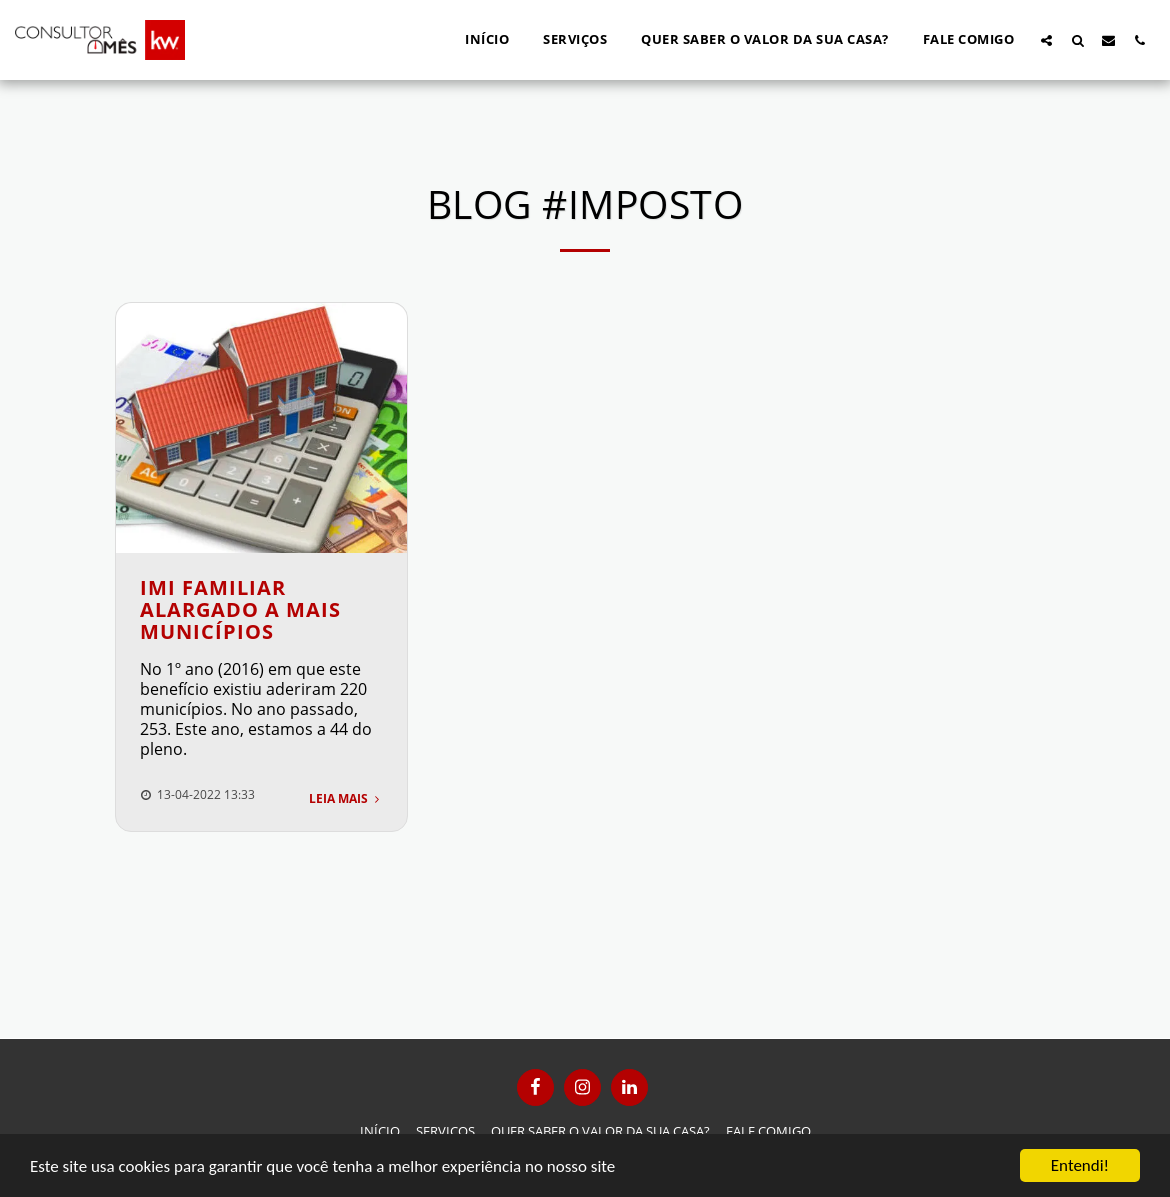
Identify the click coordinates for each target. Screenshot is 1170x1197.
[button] (1046, 40)
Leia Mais (346, 798)
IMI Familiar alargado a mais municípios (240, 609)
